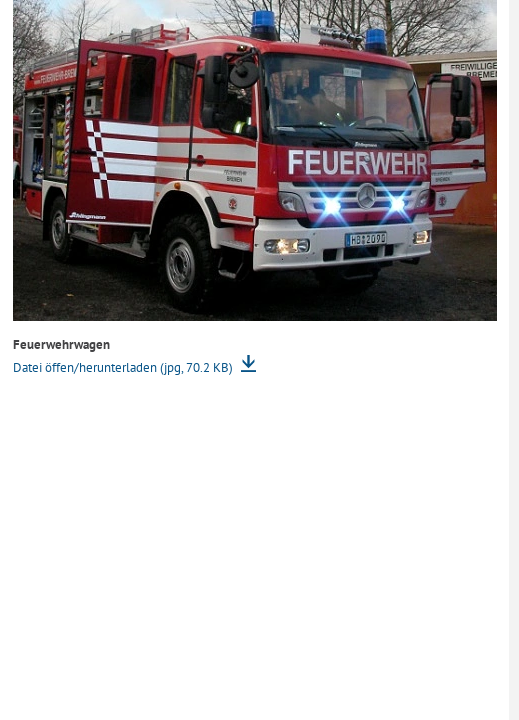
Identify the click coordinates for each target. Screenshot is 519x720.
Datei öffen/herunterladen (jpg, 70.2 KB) (124, 367)
